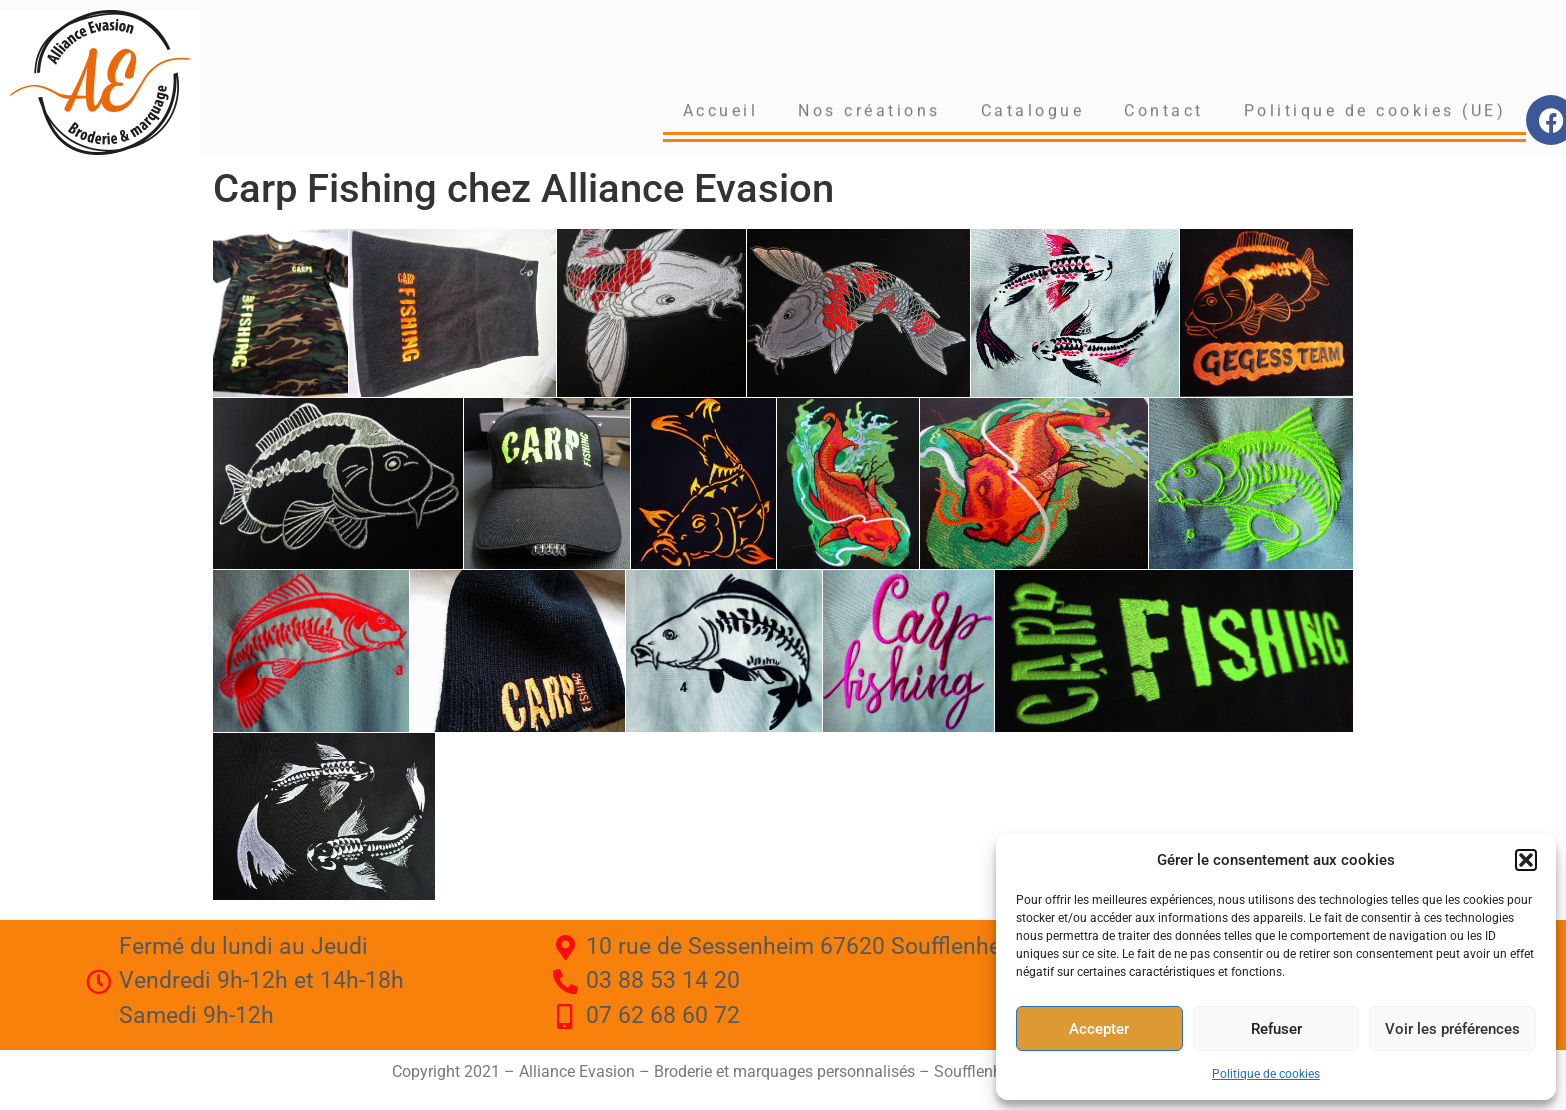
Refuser (1276, 1029)
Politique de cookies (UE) (1375, 108)
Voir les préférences (1452, 1029)
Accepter (1099, 1029)
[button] (1526, 860)
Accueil (721, 108)
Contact (1164, 108)
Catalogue (1033, 108)
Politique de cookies (1266, 1074)
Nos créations (869, 108)
